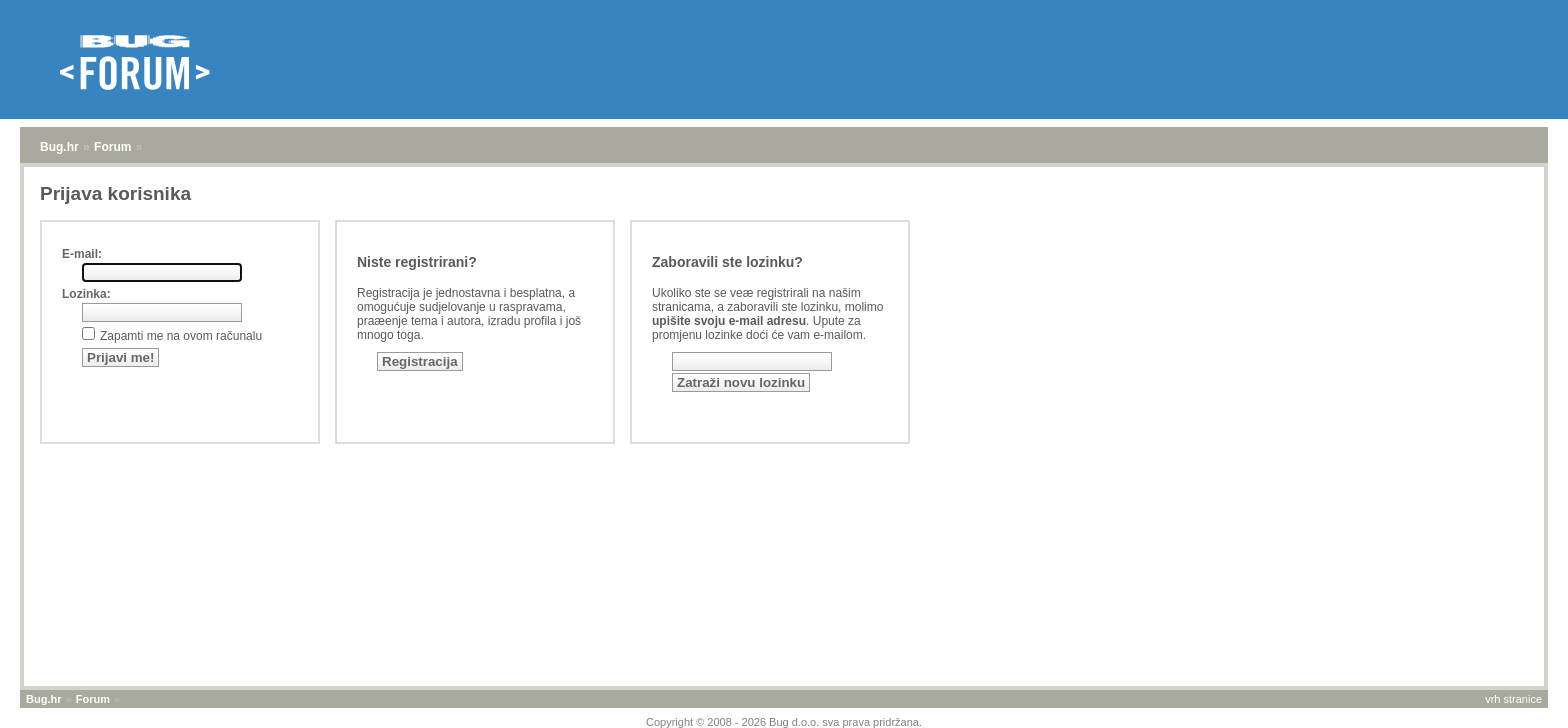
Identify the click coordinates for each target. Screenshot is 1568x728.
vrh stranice (1513, 699)
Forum (112, 147)
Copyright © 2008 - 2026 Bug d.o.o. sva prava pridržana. (784, 722)
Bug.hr (59, 147)
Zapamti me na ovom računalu (181, 336)
